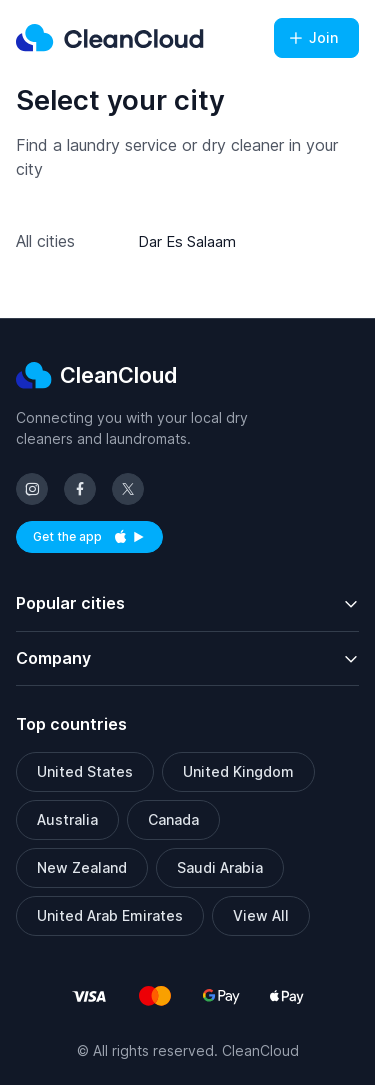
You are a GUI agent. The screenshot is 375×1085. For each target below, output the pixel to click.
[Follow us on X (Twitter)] (128, 489)
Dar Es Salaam (187, 241)
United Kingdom (238, 771)
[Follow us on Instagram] (32, 489)
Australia (67, 819)
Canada (173, 819)
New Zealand (82, 867)
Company (53, 658)
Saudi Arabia (220, 867)
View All (261, 915)
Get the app (98, 541)
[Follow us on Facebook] (80, 489)
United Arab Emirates (110, 915)
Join (312, 38)
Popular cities (70, 603)
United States (85, 771)
